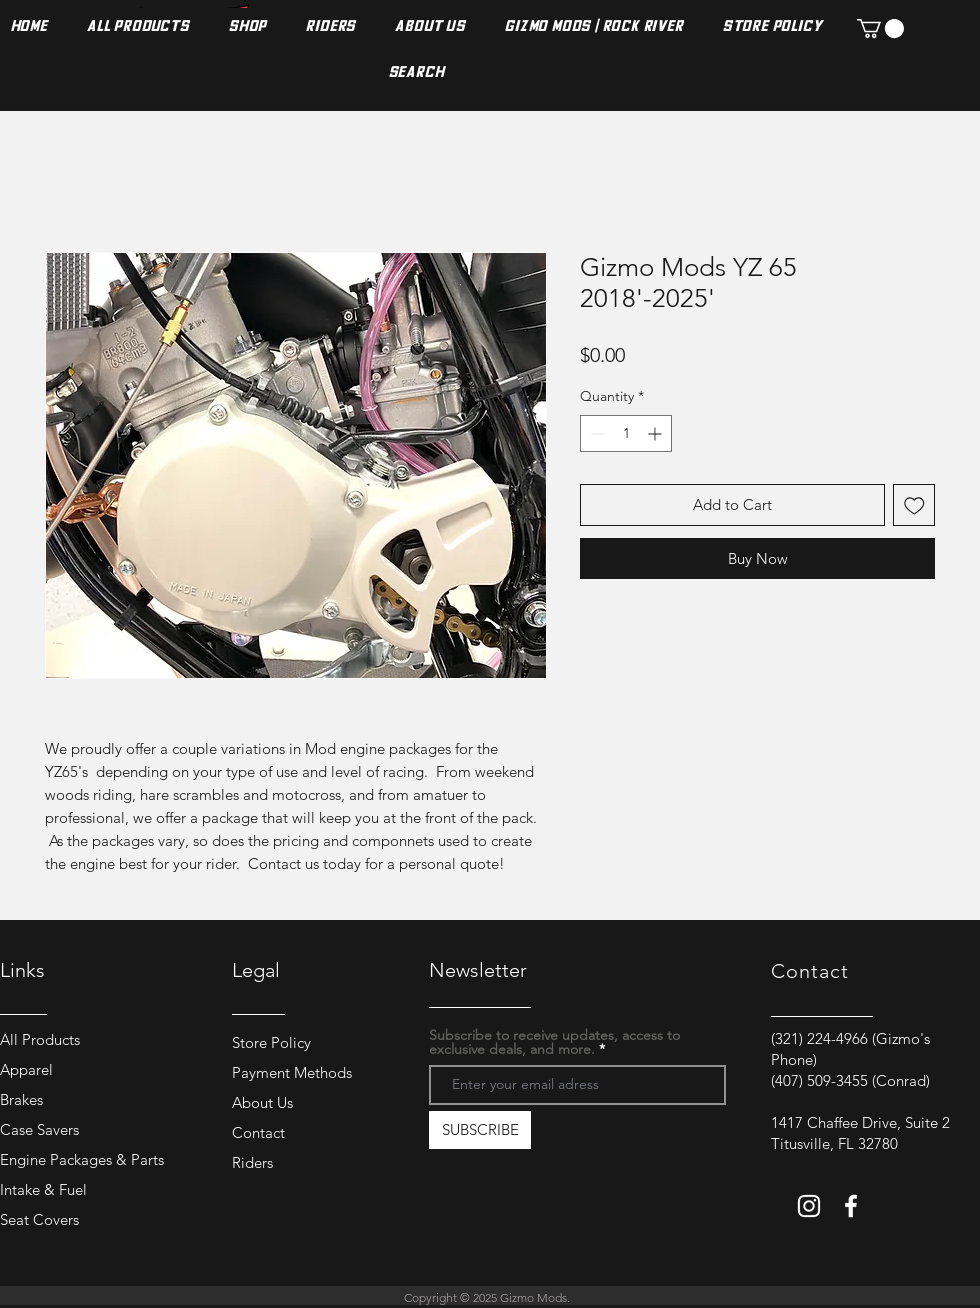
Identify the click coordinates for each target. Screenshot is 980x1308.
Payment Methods (294, 1072)
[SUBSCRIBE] (480, 1130)
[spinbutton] (626, 433)
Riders (252, 1162)
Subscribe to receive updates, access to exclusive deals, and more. (554, 1042)
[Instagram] (809, 1206)
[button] (880, 28)
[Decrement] (595, 433)
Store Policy (271, 1042)
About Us (262, 1102)
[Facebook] (851, 1206)
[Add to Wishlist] (914, 505)
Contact (258, 1132)
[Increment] (656, 433)
